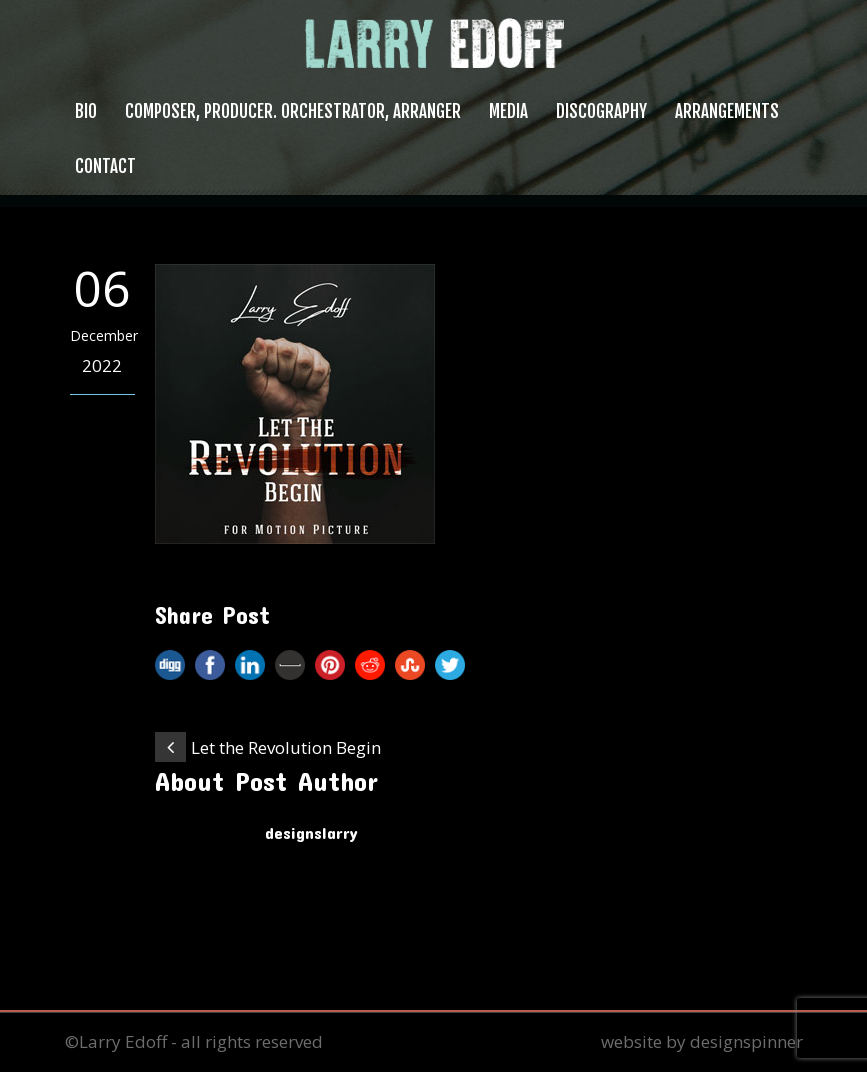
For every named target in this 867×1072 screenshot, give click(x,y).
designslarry (311, 832)
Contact (105, 166)
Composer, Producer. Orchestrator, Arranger (293, 111)
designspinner (746, 1041)
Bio (86, 111)
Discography (601, 111)
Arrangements (727, 111)
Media (508, 111)
